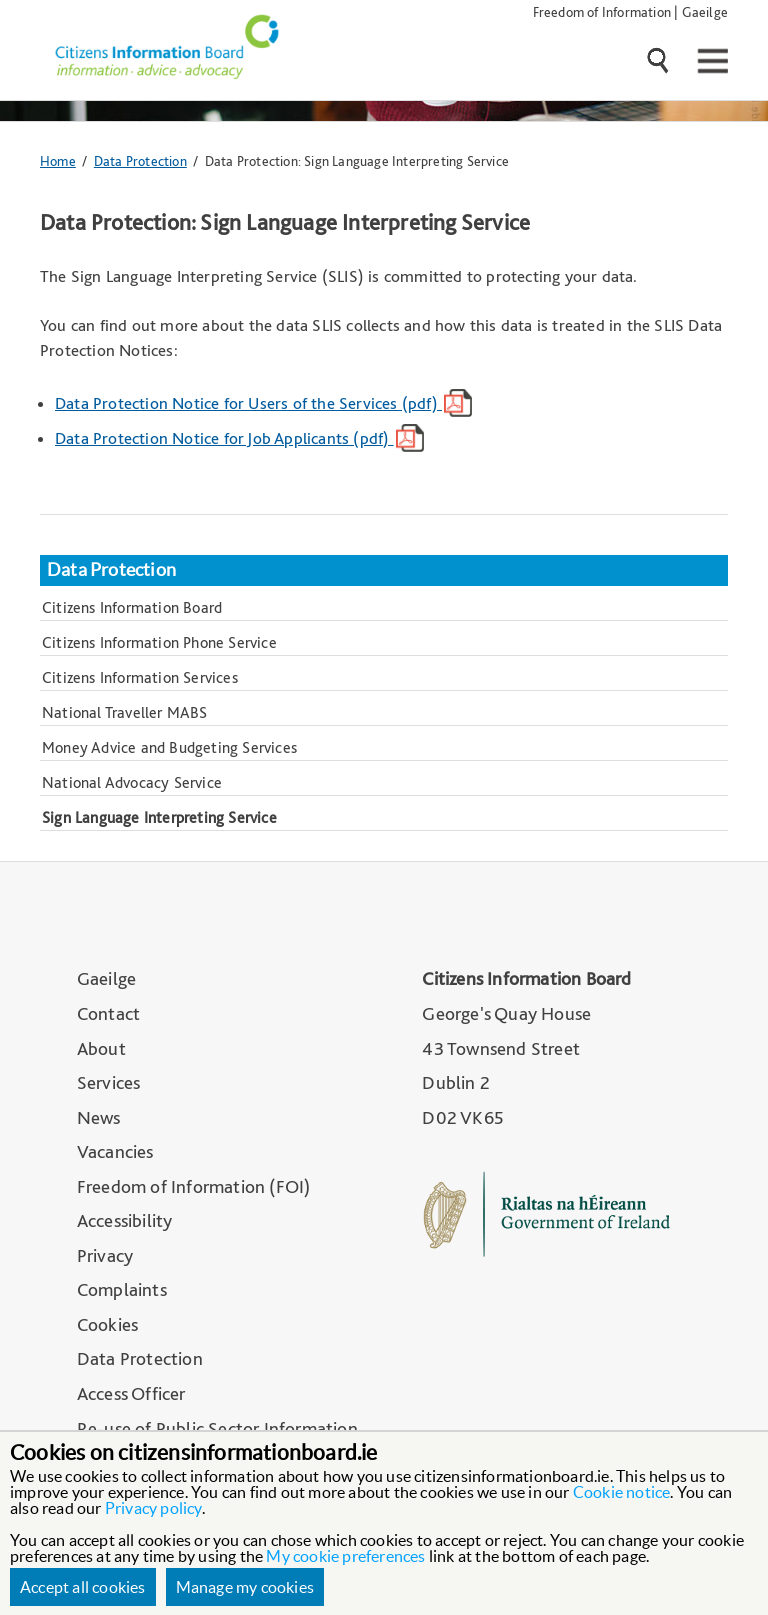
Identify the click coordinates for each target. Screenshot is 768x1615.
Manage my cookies (245, 1587)
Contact (108, 1013)
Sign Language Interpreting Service (159, 817)
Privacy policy (153, 1508)
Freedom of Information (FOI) (194, 1186)
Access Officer (131, 1393)
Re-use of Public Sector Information (217, 1428)
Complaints (122, 1289)
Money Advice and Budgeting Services (169, 747)
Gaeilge (705, 11)
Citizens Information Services (140, 677)
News (99, 1117)
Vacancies (115, 1151)
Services (109, 1082)
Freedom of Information (602, 11)
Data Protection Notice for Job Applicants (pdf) (239, 438)
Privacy (105, 1255)
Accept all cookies (83, 1587)
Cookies (107, 1324)
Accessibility (125, 1220)
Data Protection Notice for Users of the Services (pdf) (263, 403)
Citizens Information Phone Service (159, 642)
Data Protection (140, 160)
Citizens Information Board (132, 607)
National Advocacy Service (132, 782)
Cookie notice (622, 1492)
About (101, 1048)
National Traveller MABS (125, 712)
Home (58, 160)
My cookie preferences (345, 1556)
